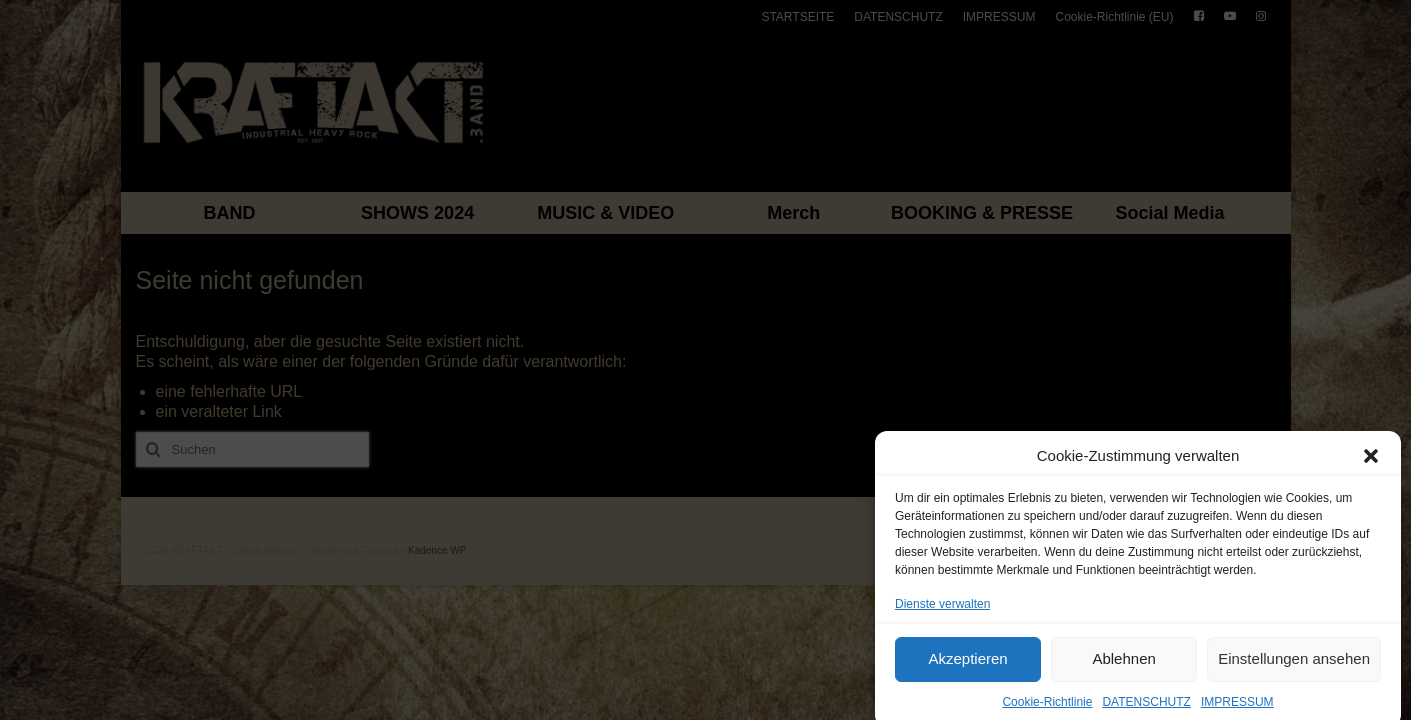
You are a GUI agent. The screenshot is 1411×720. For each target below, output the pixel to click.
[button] (1371, 463)
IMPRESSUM (1237, 709)
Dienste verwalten (942, 611)
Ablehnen (1123, 666)
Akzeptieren (967, 666)
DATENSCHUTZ (1146, 709)
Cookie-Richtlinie (1047, 709)
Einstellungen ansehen (1294, 666)
